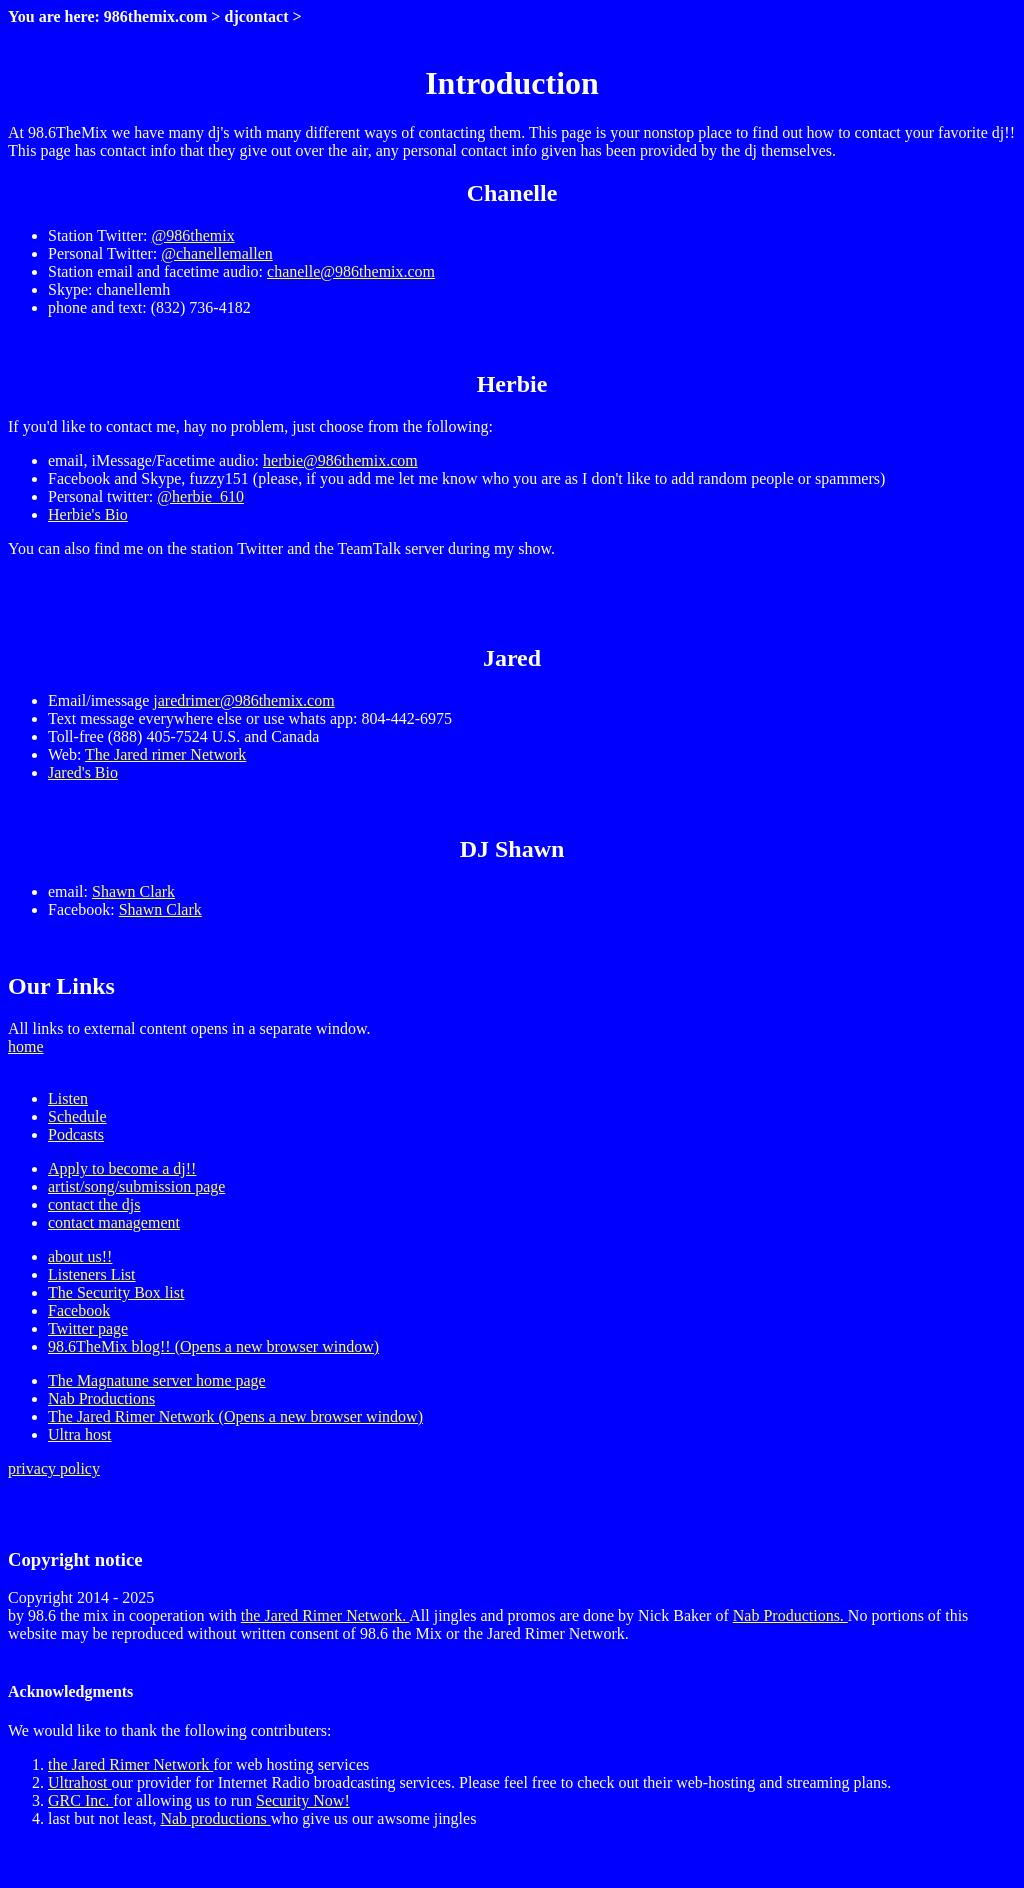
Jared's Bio (83, 772)
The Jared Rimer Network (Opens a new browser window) (235, 1416)
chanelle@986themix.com (351, 271)
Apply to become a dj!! (122, 1168)
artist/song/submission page (136, 1186)
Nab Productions (101, 1398)
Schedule (77, 1116)
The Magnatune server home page (157, 1380)
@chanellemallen (217, 253)
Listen (68, 1098)
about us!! (80, 1256)
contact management (114, 1222)
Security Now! (303, 1800)
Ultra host (80, 1434)
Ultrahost (80, 1782)
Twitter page (88, 1328)
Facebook (79, 1310)
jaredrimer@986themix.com (243, 700)
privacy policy (54, 1468)
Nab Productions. (790, 1615)
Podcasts (76, 1134)
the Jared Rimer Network (130, 1764)
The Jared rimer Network (165, 754)
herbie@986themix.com (340, 460)
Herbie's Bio (88, 514)
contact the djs (94, 1204)
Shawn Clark (133, 891)
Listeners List (92, 1274)
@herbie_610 (200, 496)
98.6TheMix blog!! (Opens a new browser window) (213, 1346)
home (26, 1046)
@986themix (192, 235)
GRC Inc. (80, 1800)
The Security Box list (116, 1292)
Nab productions (215, 1818)
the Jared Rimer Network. (325, 1615)
